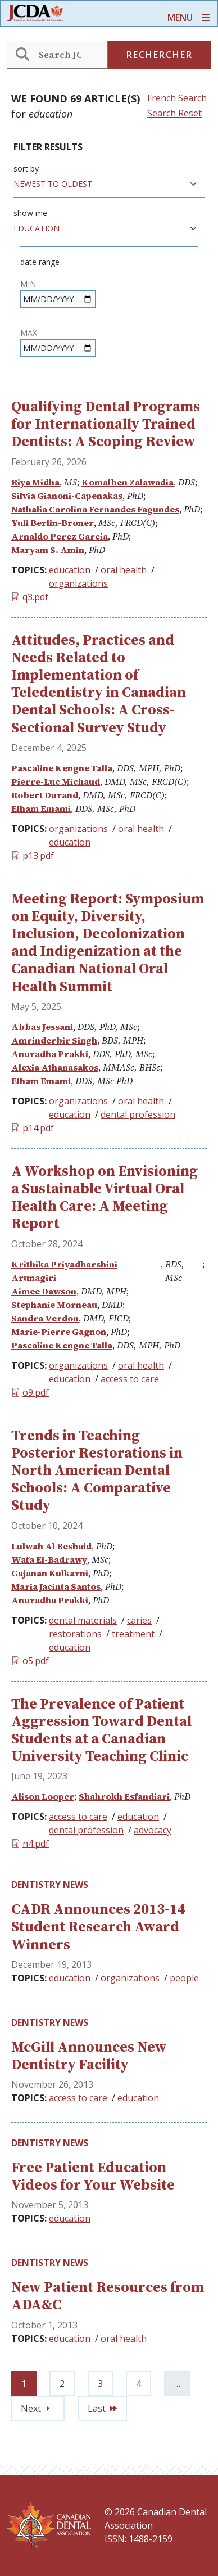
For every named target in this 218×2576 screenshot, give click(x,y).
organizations (78, 583)
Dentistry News (49, 1884)
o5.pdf (35, 1661)
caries (139, 1620)
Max (28, 332)
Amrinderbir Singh (54, 1040)
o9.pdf (35, 1392)
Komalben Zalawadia (127, 482)
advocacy (152, 1830)
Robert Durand (44, 795)
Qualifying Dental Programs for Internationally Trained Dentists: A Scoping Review (105, 423)
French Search (177, 98)
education (69, 570)
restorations (75, 1634)
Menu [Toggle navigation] (180, 17)
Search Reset (174, 113)
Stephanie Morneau (54, 1304)
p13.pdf (38, 855)
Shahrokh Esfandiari (124, 1796)
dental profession (138, 1114)
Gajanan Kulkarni (49, 1573)
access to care (130, 1379)
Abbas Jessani (42, 1026)
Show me (30, 213)
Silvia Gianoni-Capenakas (66, 495)
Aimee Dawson (43, 1291)
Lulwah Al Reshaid (51, 1546)
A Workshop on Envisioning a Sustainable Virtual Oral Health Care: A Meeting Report (104, 1197)
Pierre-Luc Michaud (55, 781)
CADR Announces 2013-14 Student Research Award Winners (98, 1926)
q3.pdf (35, 597)
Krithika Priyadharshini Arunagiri (64, 1271)
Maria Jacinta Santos (56, 1586)
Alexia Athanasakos (54, 1067)
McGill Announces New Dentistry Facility (89, 2055)
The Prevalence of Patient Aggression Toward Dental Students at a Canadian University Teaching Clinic (101, 1729)
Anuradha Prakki (49, 1054)
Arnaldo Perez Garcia (59, 536)
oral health (124, 570)
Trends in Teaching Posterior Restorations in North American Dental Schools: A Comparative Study (97, 1470)
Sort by (26, 168)
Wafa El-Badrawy (49, 1559)
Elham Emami (41, 808)
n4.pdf (35, 1843)
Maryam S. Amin (47, 549)
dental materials (83, 1620)
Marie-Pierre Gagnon (58, 1331)
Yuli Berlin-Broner (52, 522)
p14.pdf (38, 1128)
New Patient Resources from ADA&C (107, 2295)
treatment (133, 1634)
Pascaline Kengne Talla (61, 768)
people (184, 1978)
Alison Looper (42, 1796)
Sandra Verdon (45, 1318)
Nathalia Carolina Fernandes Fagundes (95, 509)
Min (28, 283)
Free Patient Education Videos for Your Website (93, 2176)
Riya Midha (35, 482)
